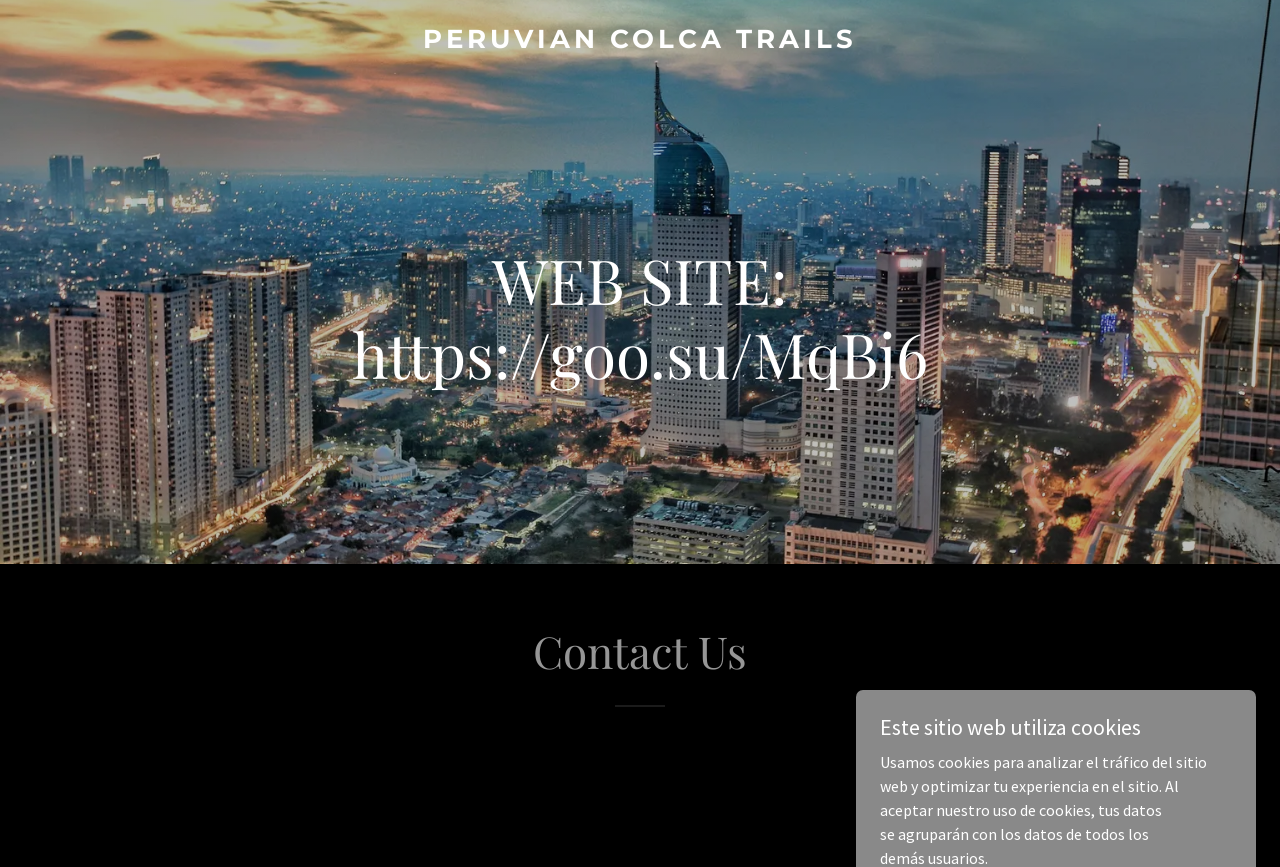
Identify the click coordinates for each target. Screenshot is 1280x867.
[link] (640, 42)
